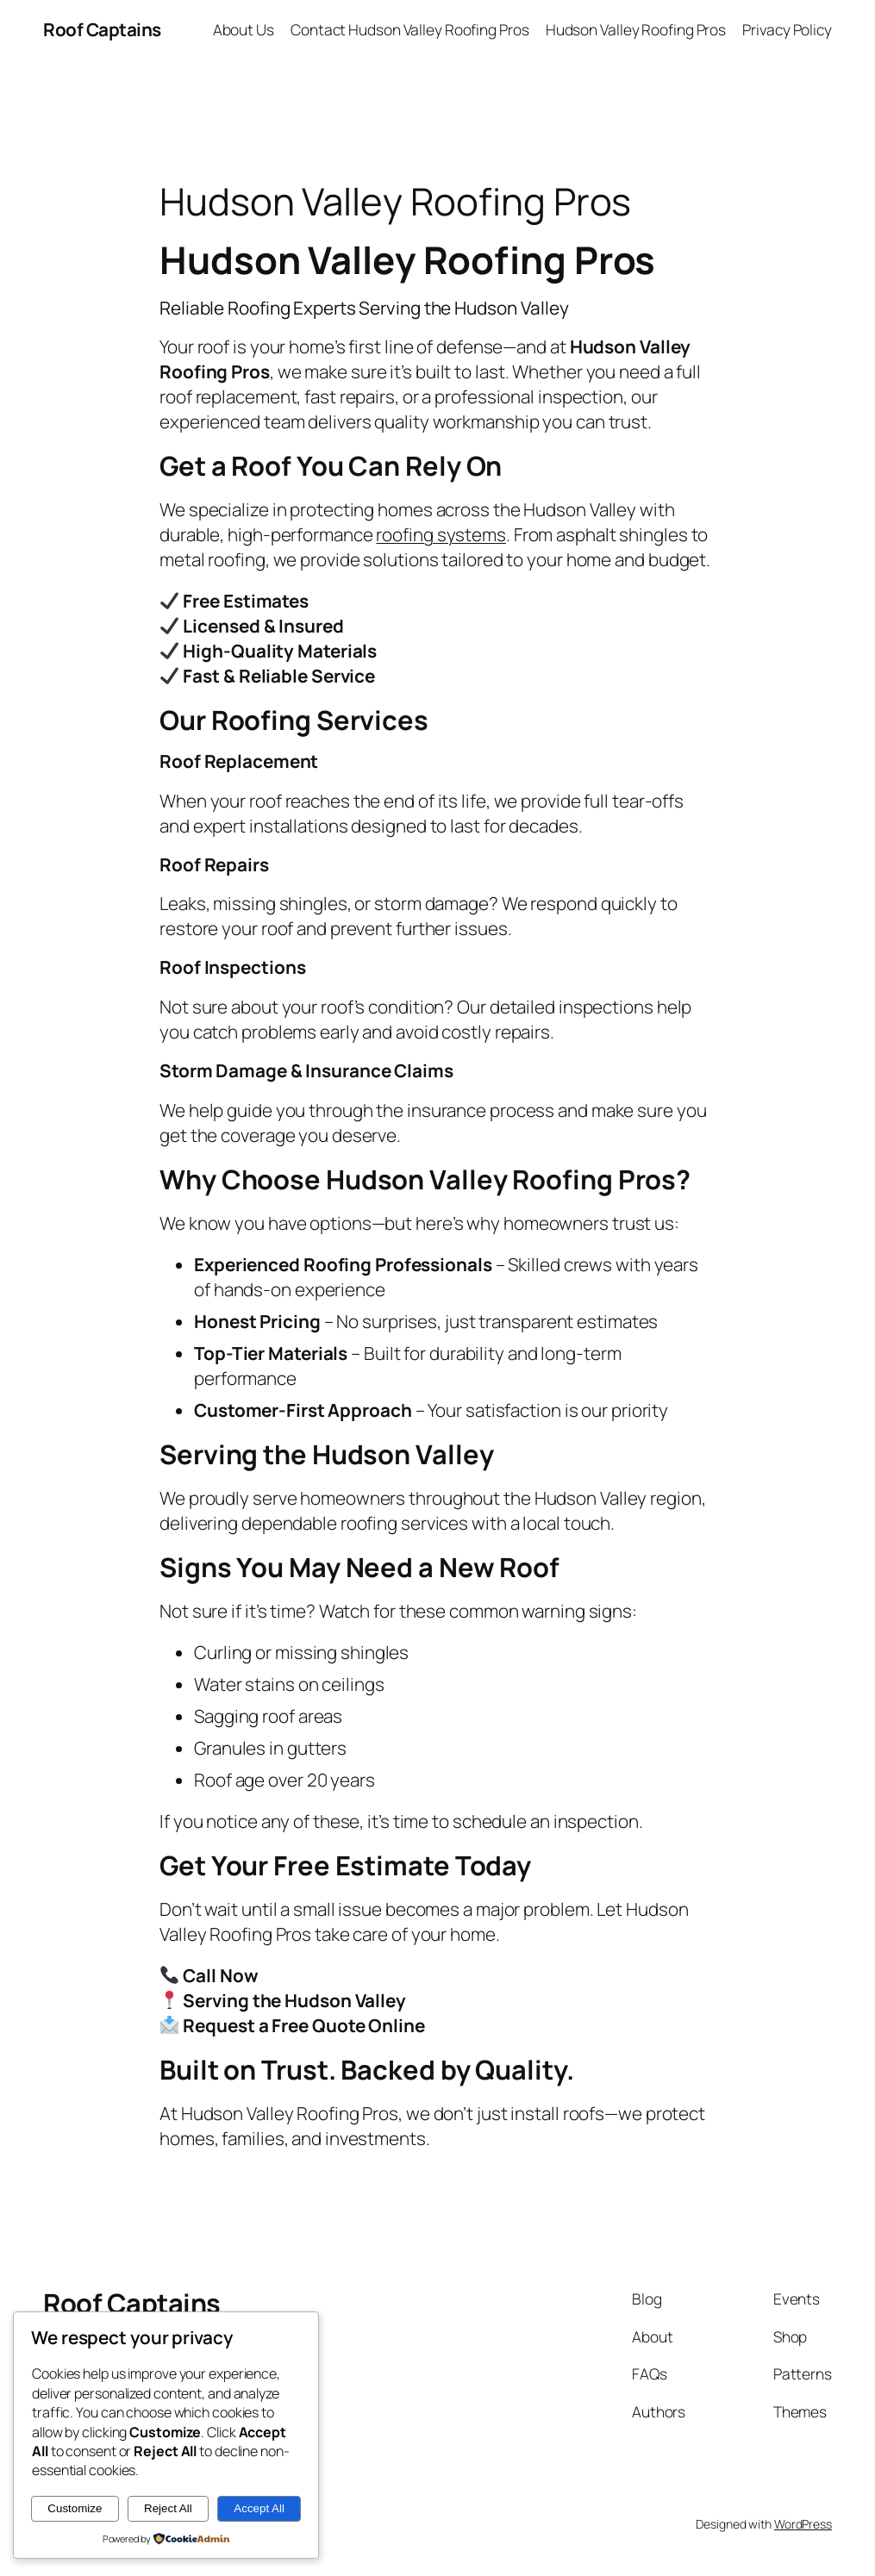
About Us (243, 29)
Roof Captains (102, 29)
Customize (74, 2508)
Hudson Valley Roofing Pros (636, 29)
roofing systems (441, 534)
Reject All (168, 2508)
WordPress (803, 2524)
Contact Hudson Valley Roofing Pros (410, 29)
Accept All (259, 2508)
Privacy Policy (787, 29)
